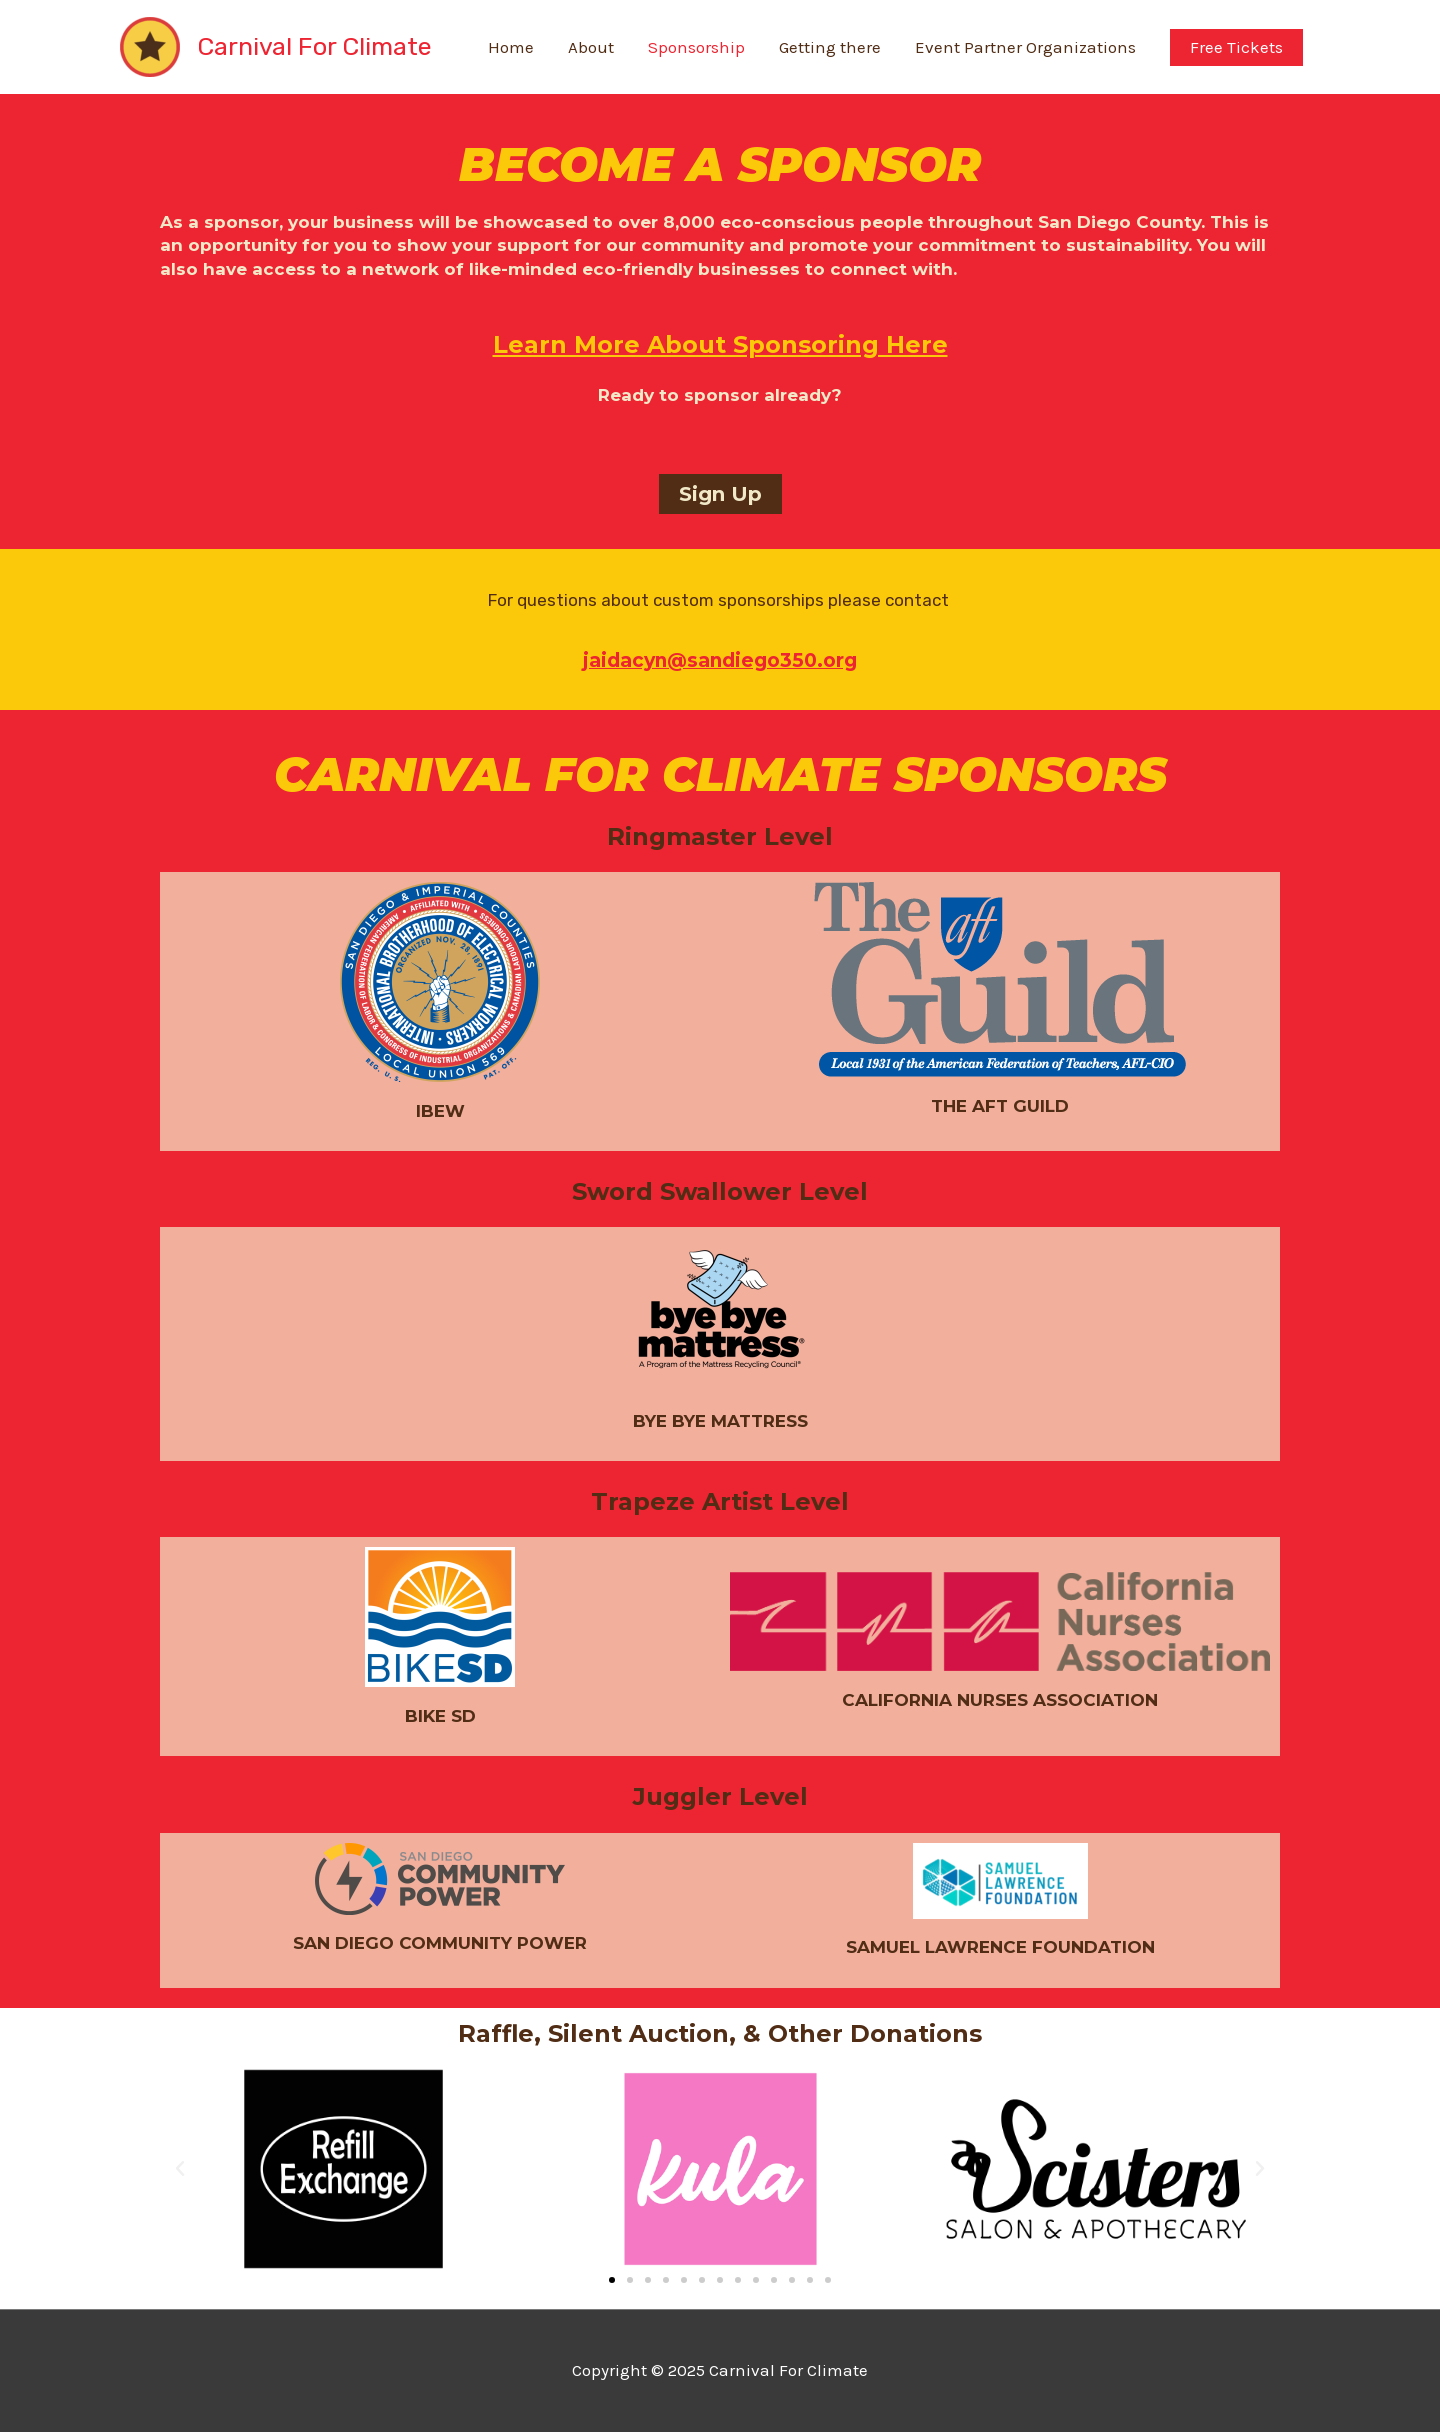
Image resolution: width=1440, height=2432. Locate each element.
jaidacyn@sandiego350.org (720, 660)
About (591, 47)
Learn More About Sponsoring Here (720, 344)
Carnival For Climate (314, 46)
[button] (720, 494)
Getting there (830, 47)
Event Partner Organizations (1025, 47)
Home (511, 47)
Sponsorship (696, 47)
